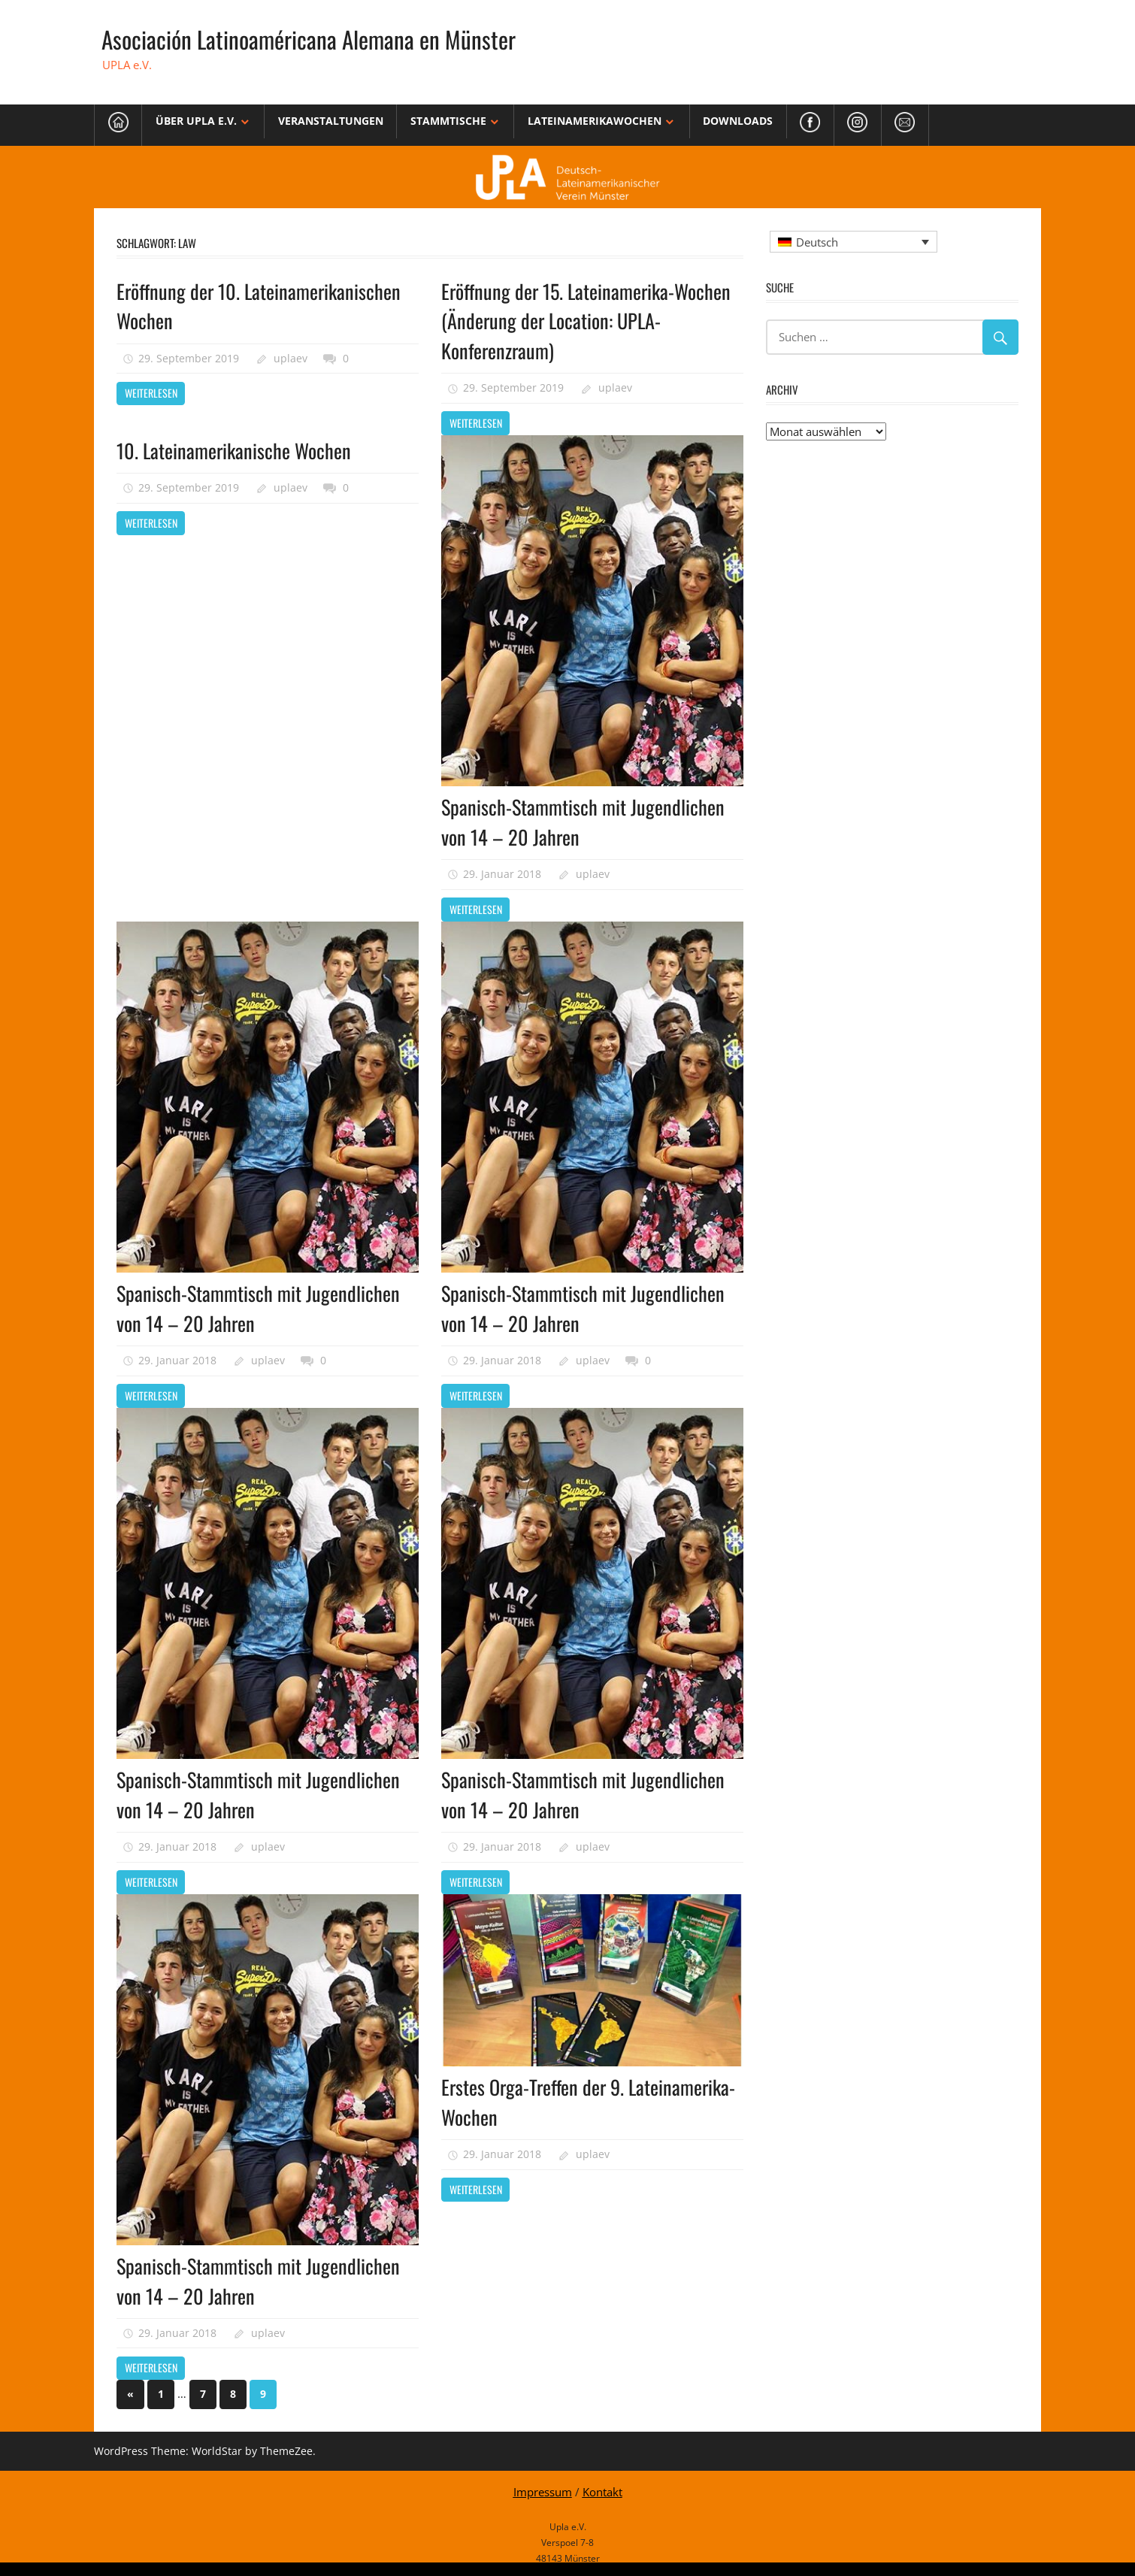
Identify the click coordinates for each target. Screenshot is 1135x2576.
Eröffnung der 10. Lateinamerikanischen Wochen (264, 305)
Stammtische (448, 121)
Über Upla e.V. (196, 121)
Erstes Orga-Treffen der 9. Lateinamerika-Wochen (537, 2098)
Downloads (738, 121)
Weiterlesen (151, 392)
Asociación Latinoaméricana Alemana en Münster (311, 38)
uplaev (290, 357)
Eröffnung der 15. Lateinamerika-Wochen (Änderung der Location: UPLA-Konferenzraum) (588, 320)
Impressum (542, 2488)
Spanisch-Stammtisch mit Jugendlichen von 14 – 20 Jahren (587, 820)
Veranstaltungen (330, 121)
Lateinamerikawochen (594, 121)
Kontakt (602, 2488)
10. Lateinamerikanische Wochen (239, 448)
